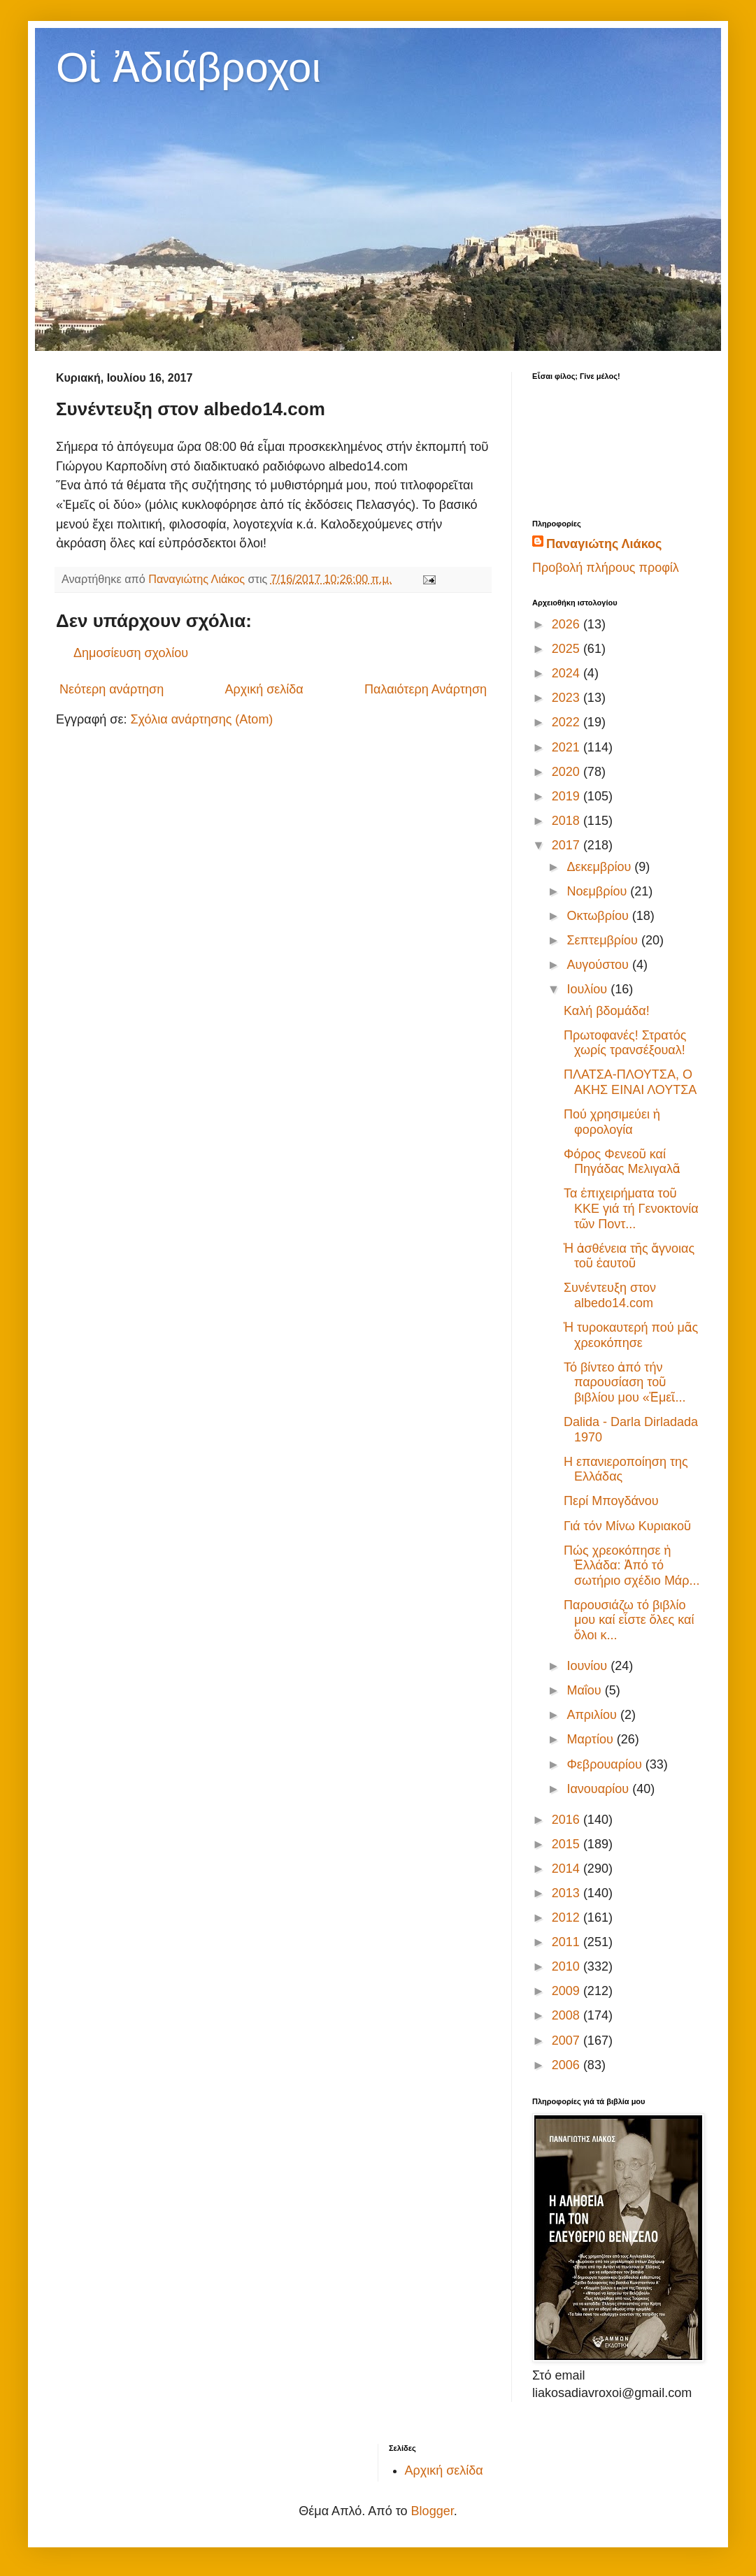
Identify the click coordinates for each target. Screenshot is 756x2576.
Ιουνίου (588, 1666)
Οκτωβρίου (599, 916)
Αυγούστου (599, 965)
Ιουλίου (588, 989)
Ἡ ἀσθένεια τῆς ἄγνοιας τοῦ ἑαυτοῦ (629, 1256)
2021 (567, 747)
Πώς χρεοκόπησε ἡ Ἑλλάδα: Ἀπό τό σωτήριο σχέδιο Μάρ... (632, 1566)
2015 (567, 1844)
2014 (567, 1869)
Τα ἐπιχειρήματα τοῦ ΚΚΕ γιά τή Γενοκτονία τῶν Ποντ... (631, 1208)
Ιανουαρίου (599, 1789)
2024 (567, 673)
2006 (567, 2065)
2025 (567, 649)
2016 (567, 1820)
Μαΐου (585, 1690)
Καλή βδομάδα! (607, 1011)
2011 (567, 1942)
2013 (567, 1893)
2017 (567, 845)
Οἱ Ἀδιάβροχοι (188, 67)
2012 (567, 1917)
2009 (567, 1991)
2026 (567, 624)
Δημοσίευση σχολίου (130, 653)
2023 (567, 698)
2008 (567, 2015)
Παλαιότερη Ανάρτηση (425, 689)
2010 (567, 1966)
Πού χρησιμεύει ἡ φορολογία (612, 1122)
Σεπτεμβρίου (603, 940)
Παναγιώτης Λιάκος (604, 544)
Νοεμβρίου (598, 891)
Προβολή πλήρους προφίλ (605, 568)
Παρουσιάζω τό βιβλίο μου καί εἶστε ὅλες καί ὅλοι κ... (629, 1620)
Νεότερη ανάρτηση (111, 689)
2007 (567, 2041)
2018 (567, 821)
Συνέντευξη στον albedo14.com (610, 1295)
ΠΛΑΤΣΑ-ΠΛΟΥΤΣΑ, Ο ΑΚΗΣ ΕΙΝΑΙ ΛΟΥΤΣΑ (630, 1082)
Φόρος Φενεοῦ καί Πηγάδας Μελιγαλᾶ (622, 1162)
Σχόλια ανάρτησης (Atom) (201, 719)
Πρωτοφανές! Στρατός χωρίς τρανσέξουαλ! (625, 1043)
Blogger (432, 2511)
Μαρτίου (591, 1739)
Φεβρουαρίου (605, 1764)
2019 (567, 796)
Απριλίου (593, 1715)
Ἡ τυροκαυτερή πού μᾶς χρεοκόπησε (631, 1335)
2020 (567, 772)
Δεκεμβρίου (600, 867)
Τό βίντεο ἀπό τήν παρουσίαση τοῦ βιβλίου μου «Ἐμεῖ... (624, 1382)
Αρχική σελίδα (263, 689)
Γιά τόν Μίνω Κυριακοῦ (627, 1526)
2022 (567, 722)
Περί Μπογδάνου (611, 1501)
